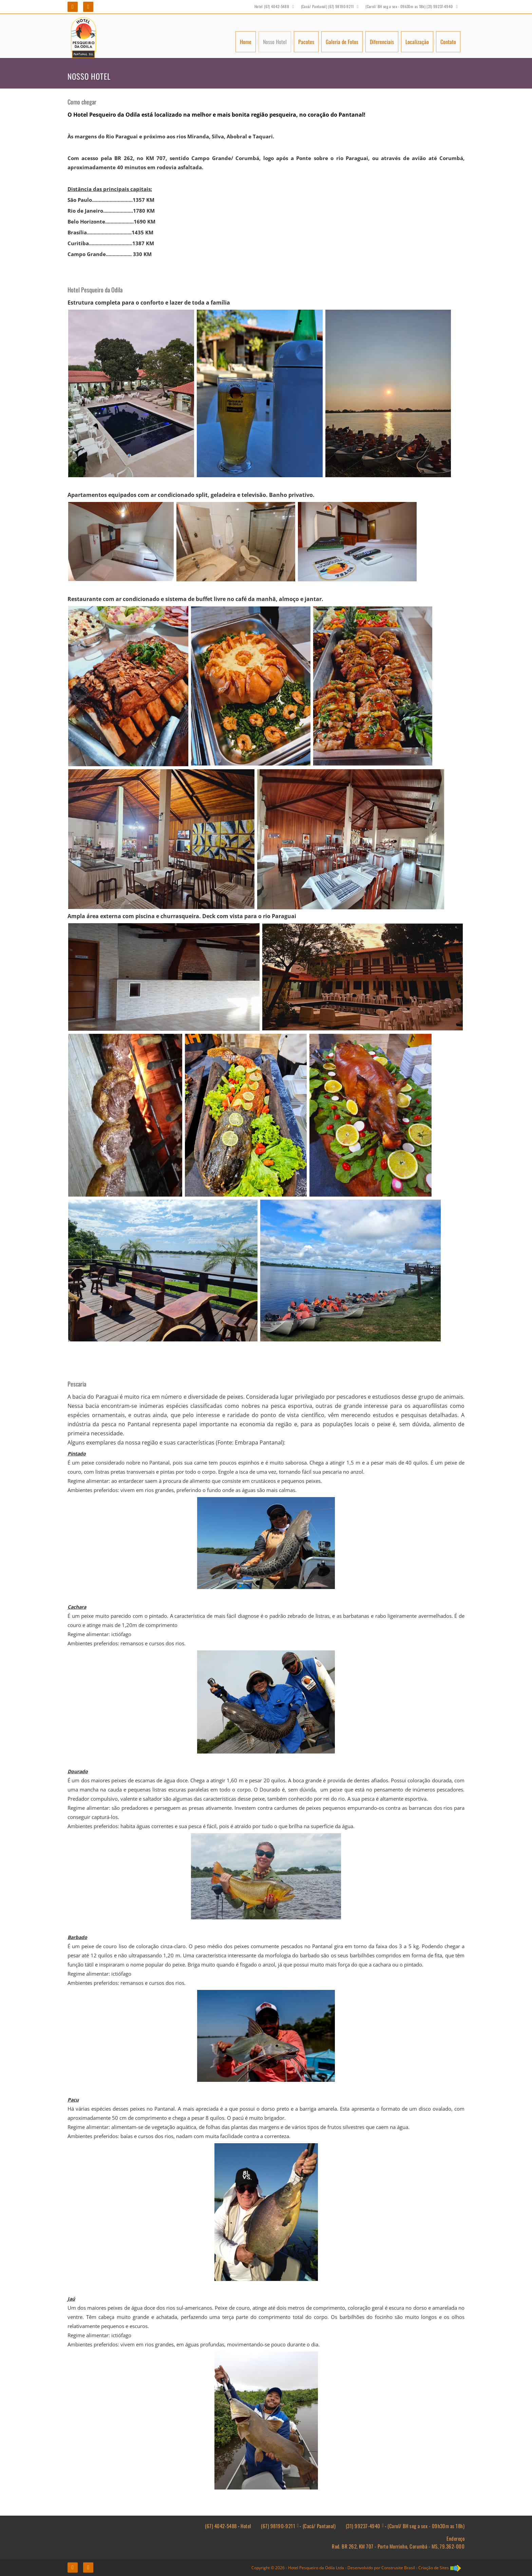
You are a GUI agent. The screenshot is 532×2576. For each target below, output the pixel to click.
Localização (417, 42)
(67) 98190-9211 (278, 2526)
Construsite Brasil (398, 2568)
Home (245, 42)
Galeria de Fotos (342, 42)
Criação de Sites (433, 2568)
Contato (448, 42)
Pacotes (306, 42)
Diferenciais (382, 42)
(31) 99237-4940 (363, 2526)
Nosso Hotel (275, 42)
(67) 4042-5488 (220, 2526)
